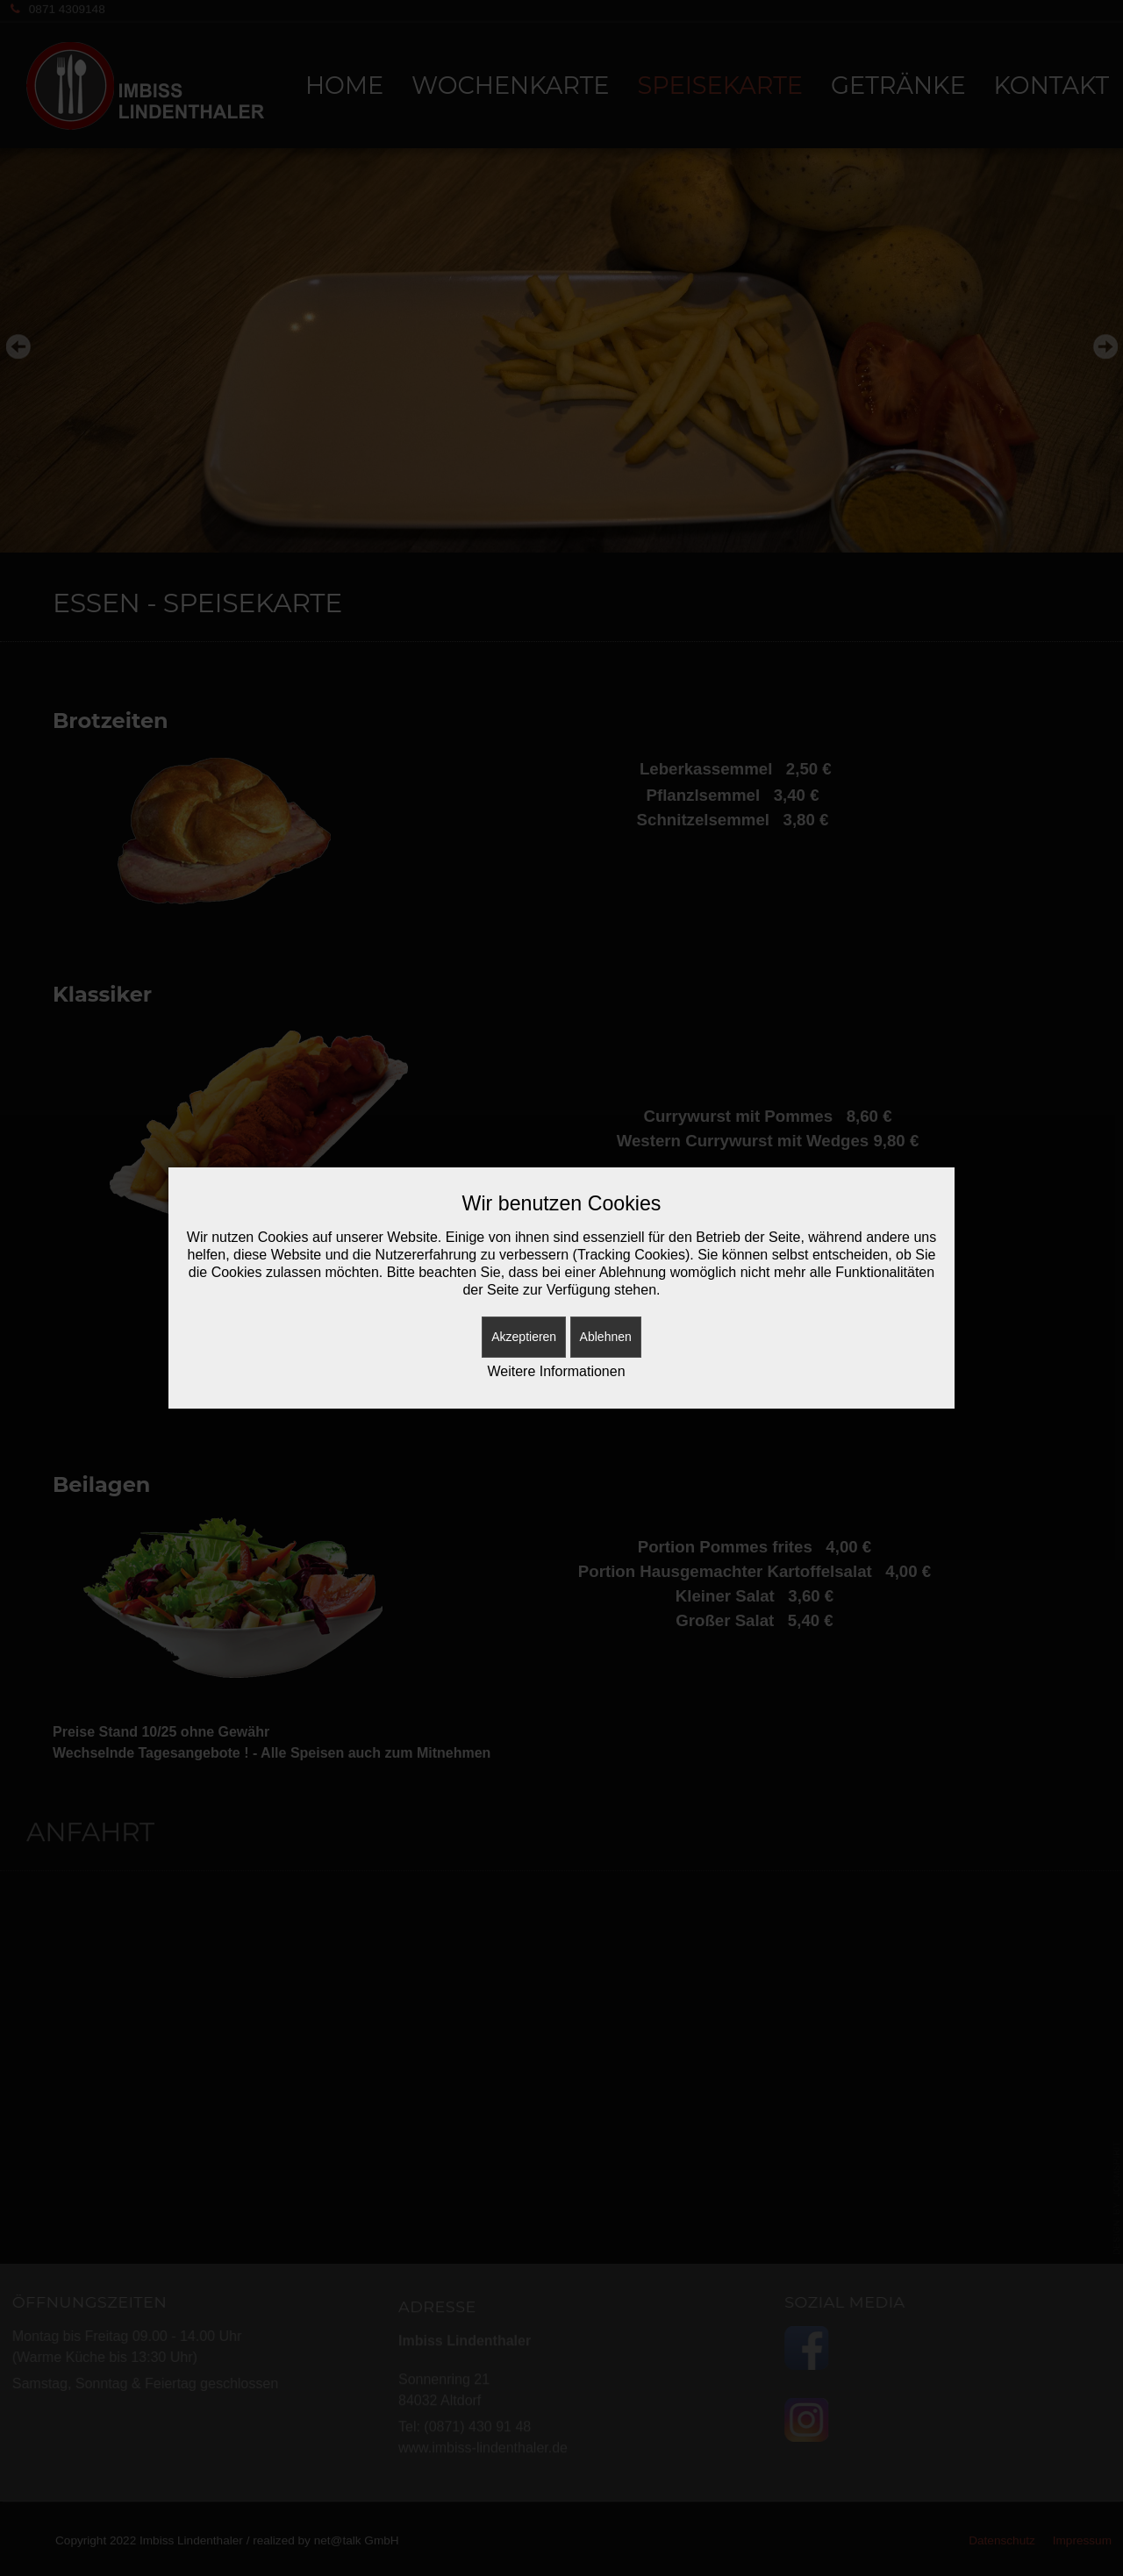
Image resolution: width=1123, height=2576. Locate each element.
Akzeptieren (523, 1337)
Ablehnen (606, 1337)
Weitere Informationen (556, 1371)
